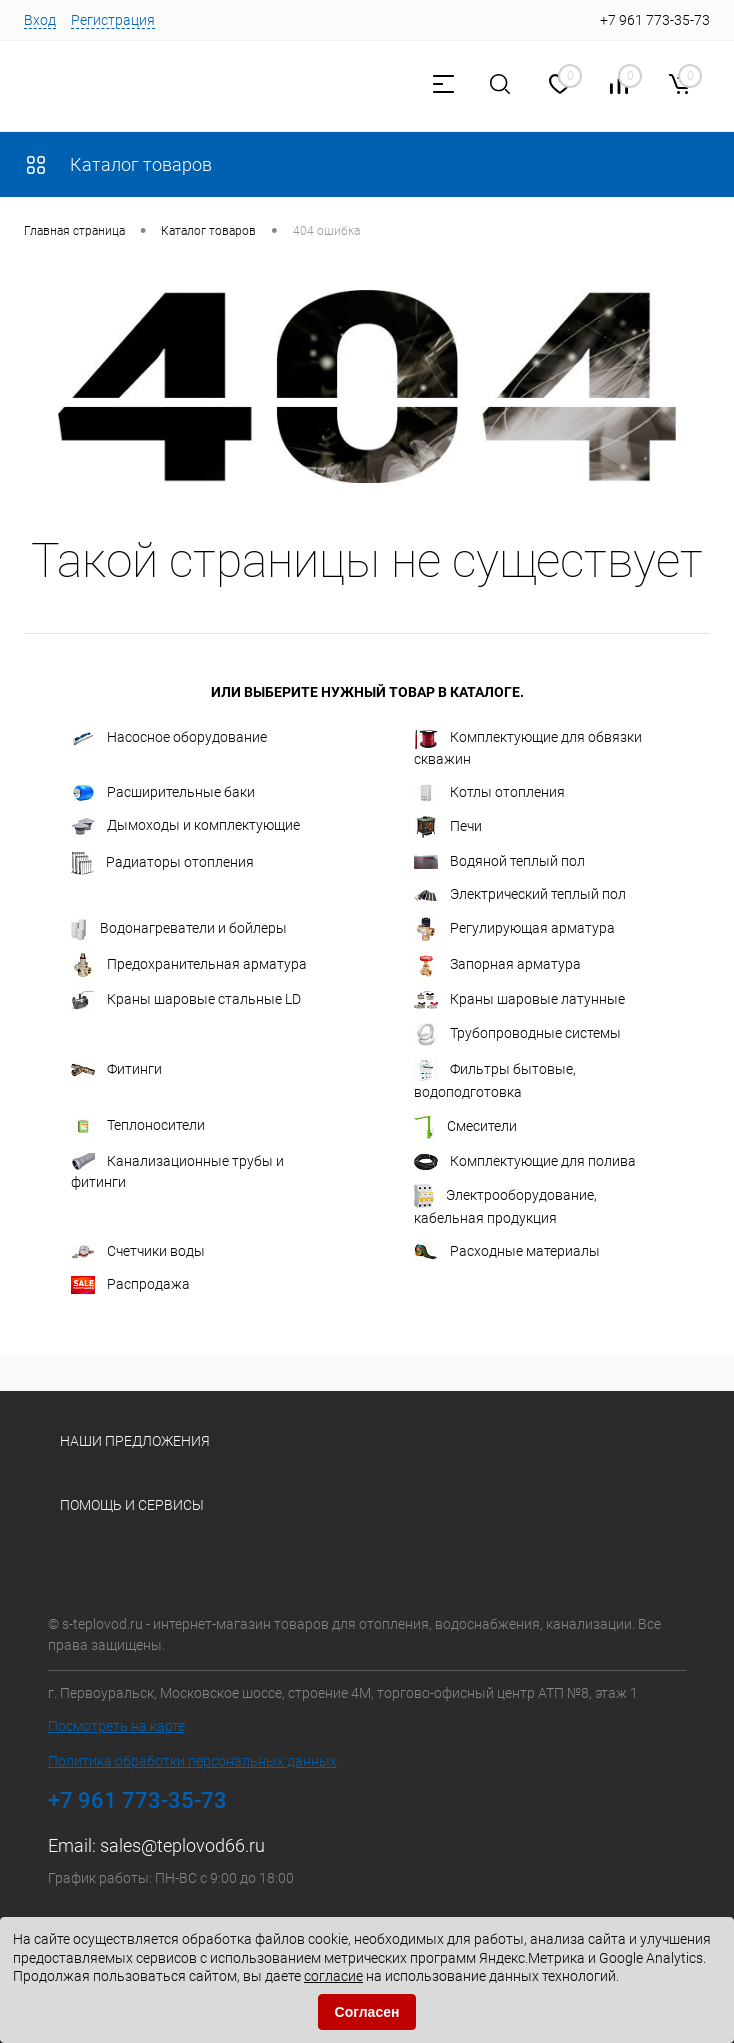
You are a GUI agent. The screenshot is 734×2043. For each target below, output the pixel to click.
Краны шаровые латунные (519, 1000)
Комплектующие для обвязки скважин (528, 747)
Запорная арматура (497, 965)
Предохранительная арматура (189, 965)
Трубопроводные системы (517, 1034)
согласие (333, 1976)
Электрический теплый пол (520, 894)
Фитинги (116, 1070)
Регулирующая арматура (514, 929)
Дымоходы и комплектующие (185, 826)
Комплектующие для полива (525, 1162)
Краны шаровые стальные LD (186, 1000)
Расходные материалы (507, 1251)
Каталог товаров (118, 164)
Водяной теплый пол (499, 861)
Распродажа (130, 1285)
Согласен (367, 2012)
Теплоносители (138, 1125)
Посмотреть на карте (116, 1726)
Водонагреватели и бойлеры (179, 929)
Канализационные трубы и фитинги (177, 1171)
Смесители (465, 1127)
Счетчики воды (138, 1251)
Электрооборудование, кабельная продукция (505, 1205)
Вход (40, 20)
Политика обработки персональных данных (192, 1761)
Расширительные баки (163, 793)
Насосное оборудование (169, 737)
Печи (448, 827)
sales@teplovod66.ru (182, 1845)
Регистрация (113, 20)
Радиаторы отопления (162, 863)
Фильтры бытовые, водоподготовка (495, 1079)
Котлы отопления (489, 793)
